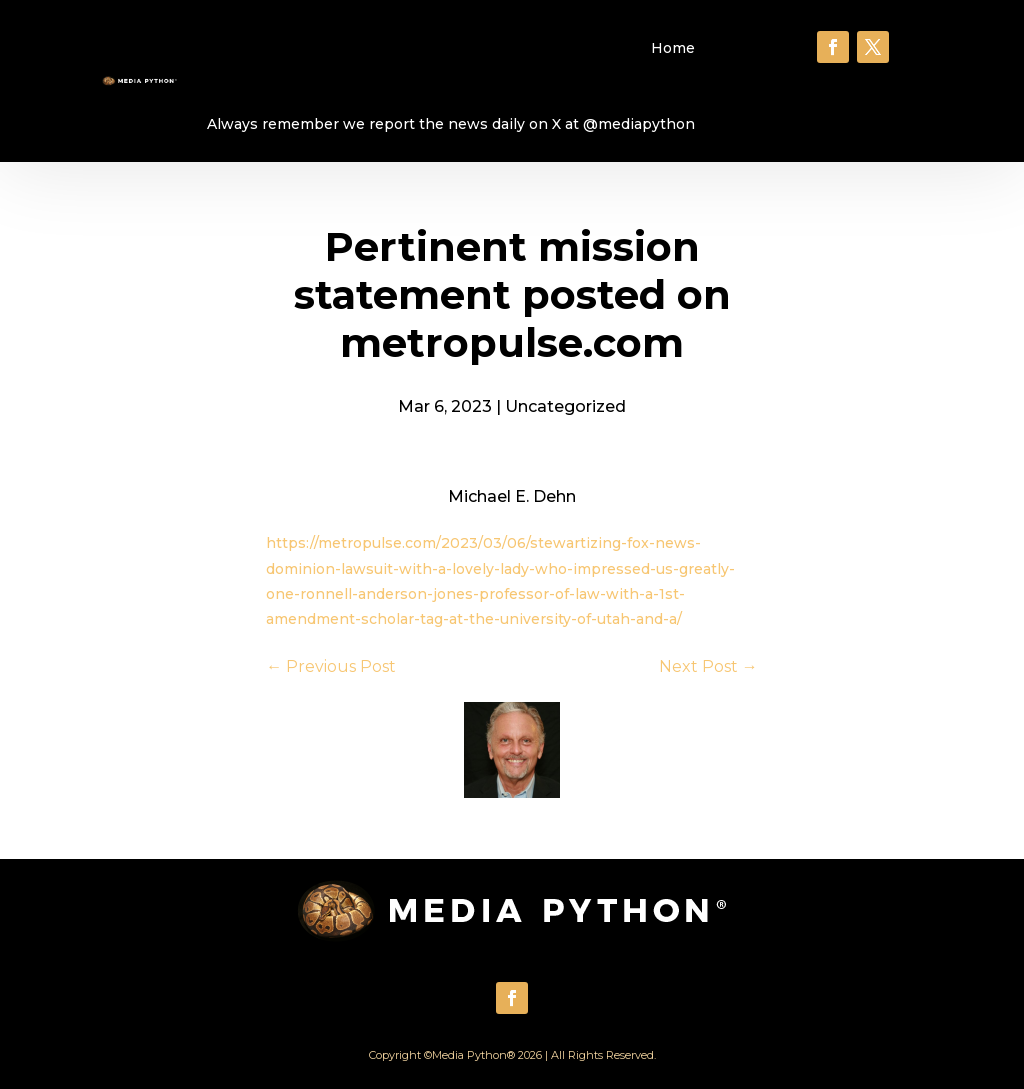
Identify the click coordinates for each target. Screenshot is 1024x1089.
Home (673, 48)
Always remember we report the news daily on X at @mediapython (451, 124)
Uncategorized (565, 406)
